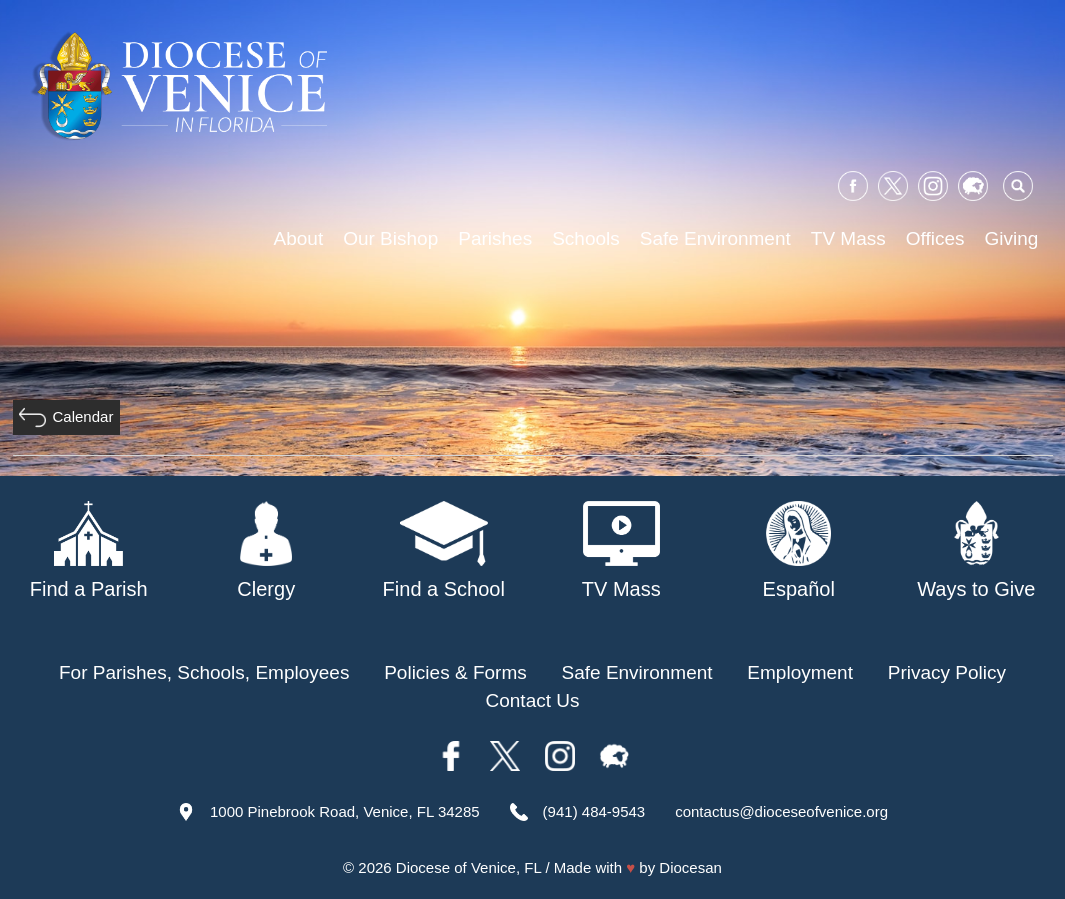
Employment (800, 672)
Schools (586, 238)
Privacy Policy (947, 672)
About (299, 238)
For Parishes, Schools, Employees (204, 672)
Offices (935, 238)
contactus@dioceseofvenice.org (781, 811)
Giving (1012, 238)
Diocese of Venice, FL (468, 867)
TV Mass (848, 238)
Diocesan (690, 867)
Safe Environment (715, 238)
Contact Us (533, 700)
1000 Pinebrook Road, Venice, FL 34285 (345, 811)
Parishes (495, 238)
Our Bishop (390, 238)
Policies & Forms (455, 672)
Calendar (83, 416)
